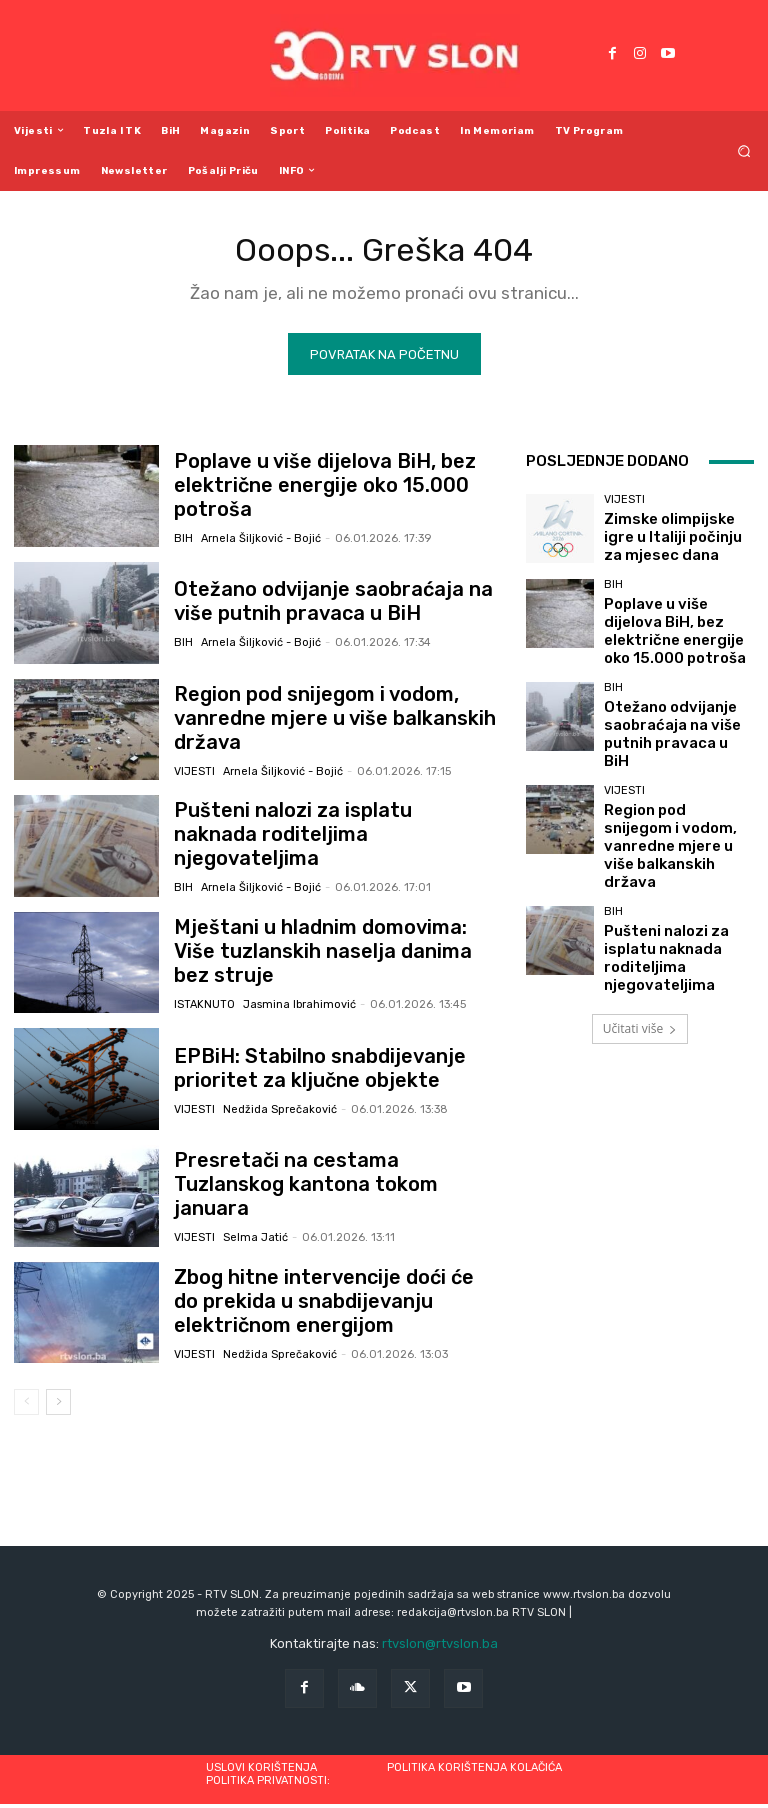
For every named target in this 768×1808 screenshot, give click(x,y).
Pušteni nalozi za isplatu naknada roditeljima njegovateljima (309, 838)
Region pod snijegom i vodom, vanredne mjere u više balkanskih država (334, 722)
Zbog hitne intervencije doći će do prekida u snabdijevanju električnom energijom (320, 1305)
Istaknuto (204, 993)
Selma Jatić (255, 1226)
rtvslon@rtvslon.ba (440, 1648)
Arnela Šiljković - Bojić (261, 526)
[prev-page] (26, 1406)
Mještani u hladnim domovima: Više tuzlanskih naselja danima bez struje (322, 955)
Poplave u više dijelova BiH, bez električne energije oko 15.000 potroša (331, 488)
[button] (744, 150)
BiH (183, 526)
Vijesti (194, 759)
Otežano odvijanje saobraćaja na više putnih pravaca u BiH (324, 605)
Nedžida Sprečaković (280, 1109)
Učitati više (640, 941)
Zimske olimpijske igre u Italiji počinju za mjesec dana (672, 540)
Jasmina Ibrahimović (299, 993)
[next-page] (58, 1406)
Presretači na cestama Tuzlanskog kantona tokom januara (317, 1188)
